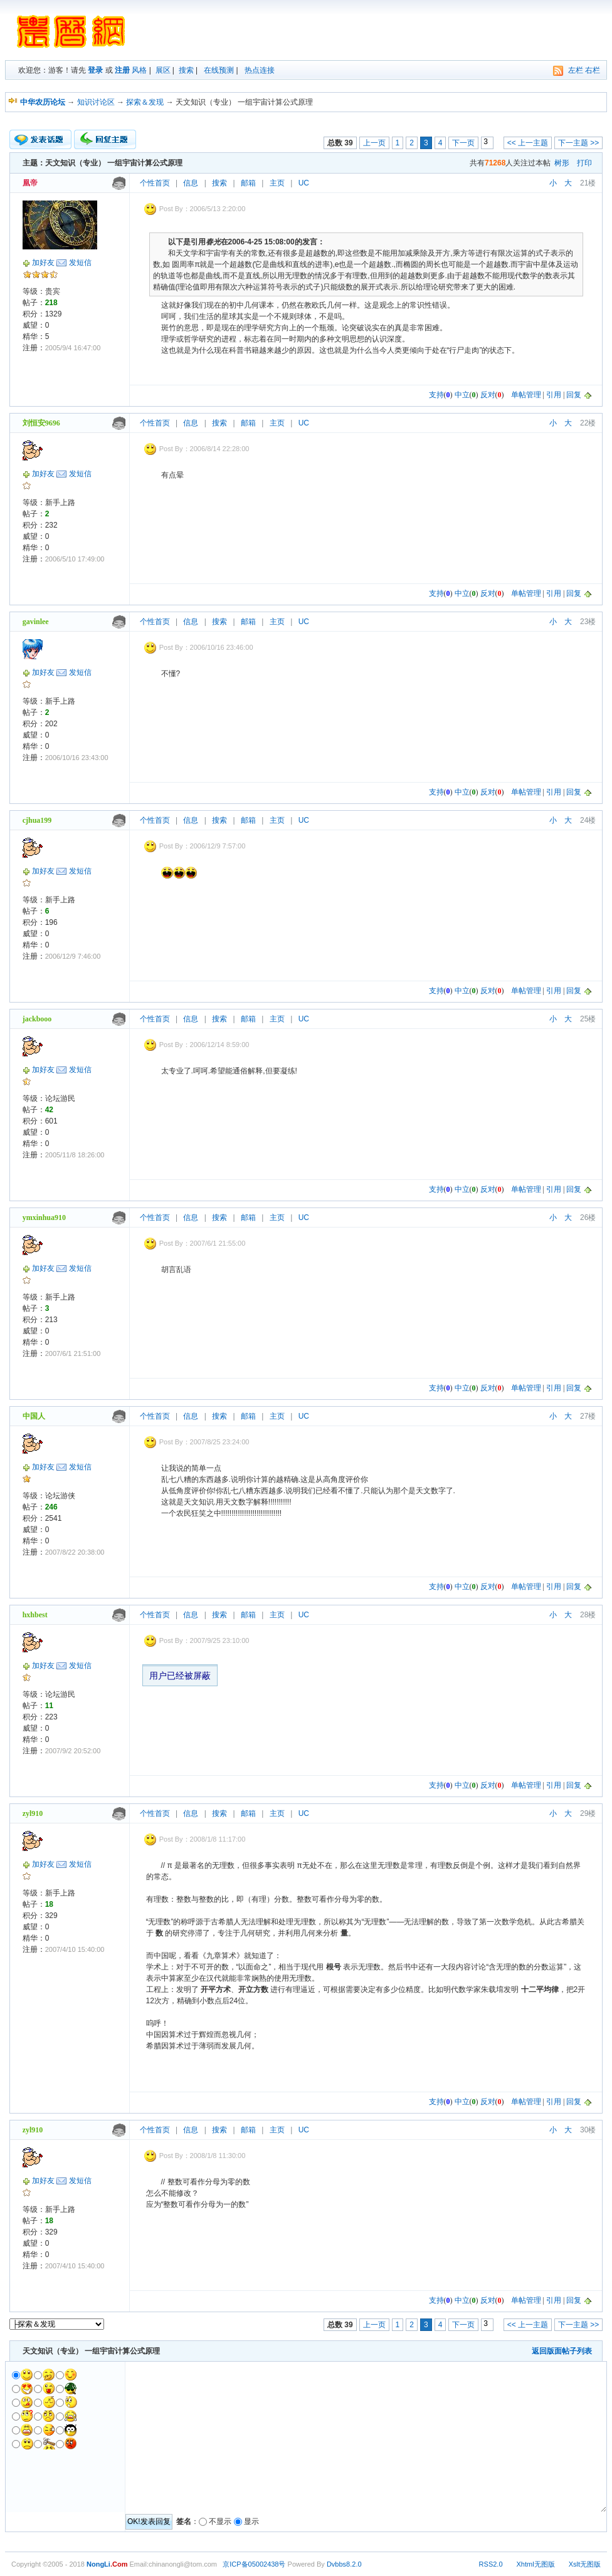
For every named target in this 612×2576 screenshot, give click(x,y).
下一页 (463, 142)
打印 (584, 163)
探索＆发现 (145, 102)
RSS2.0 (491, 2564)
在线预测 (219, 70)
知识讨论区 (96, 102)
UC (303, 183)
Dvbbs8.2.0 (344, 2564)
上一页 (374, 142)
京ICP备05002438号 (254, 2564)
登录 (95, 70)
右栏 (592, 70)
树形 (561, 163)
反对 (487, 394)
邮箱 (248, 183)
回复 (573, 394)
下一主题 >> (578, 142)
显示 (251, 2521)
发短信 (80, 262)
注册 (122, 70)
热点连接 (260, 70)
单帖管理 (526, 394)
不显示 (220, 2521)
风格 (139, 70)
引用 (553, 394)
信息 (190, 183)
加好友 (43, 262)
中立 (462, 394)
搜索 (186, 70)
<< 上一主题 (527, 142)
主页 (277, 183)
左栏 (575, 70)
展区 (163, 70)
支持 (436, 394)
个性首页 (155, 183)
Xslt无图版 (585, 2564)
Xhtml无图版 (536, 2564)
